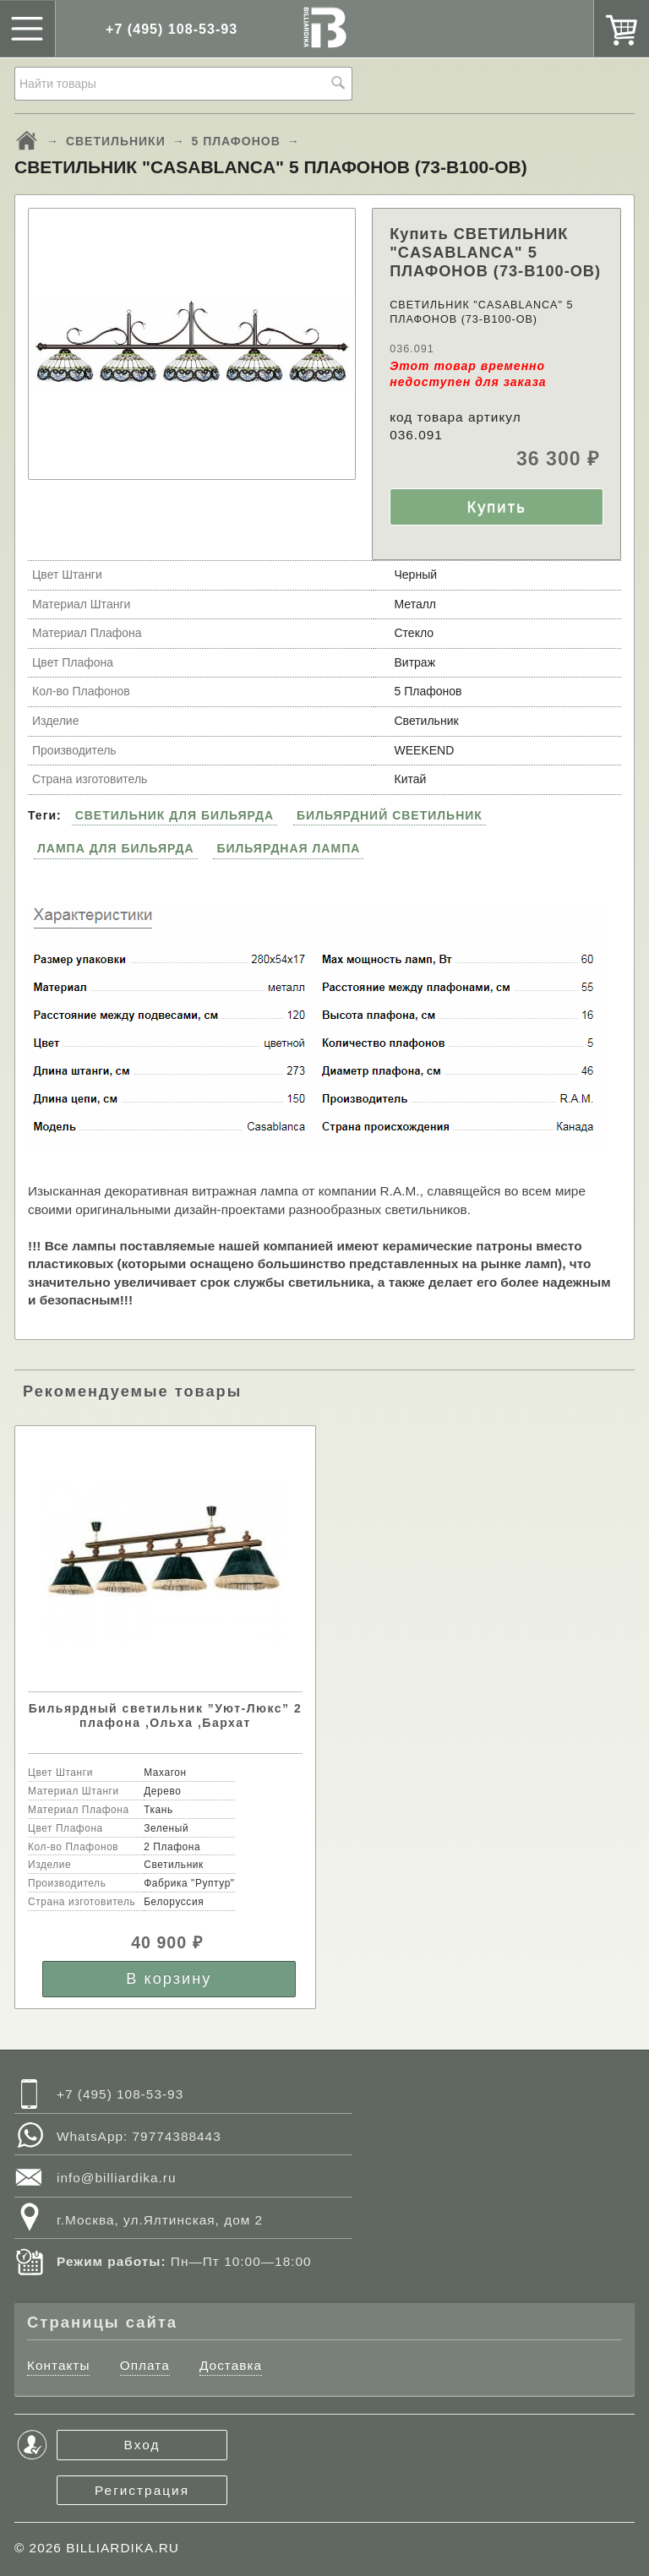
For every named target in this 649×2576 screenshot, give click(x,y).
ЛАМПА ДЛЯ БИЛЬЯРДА (115, 848)
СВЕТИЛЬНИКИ (116, 141)
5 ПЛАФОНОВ (236, 141)
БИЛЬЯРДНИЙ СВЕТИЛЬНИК (390, 815)
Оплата (145, 2365)
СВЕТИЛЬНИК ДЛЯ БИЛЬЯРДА (175, 815)
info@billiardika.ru (117, 2177)
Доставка (230, 2365)
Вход (142, 2444)
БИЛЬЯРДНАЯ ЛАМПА (288, 848)
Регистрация (142, 2490)
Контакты (58, 2365)
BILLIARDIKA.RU (122, 2548)
